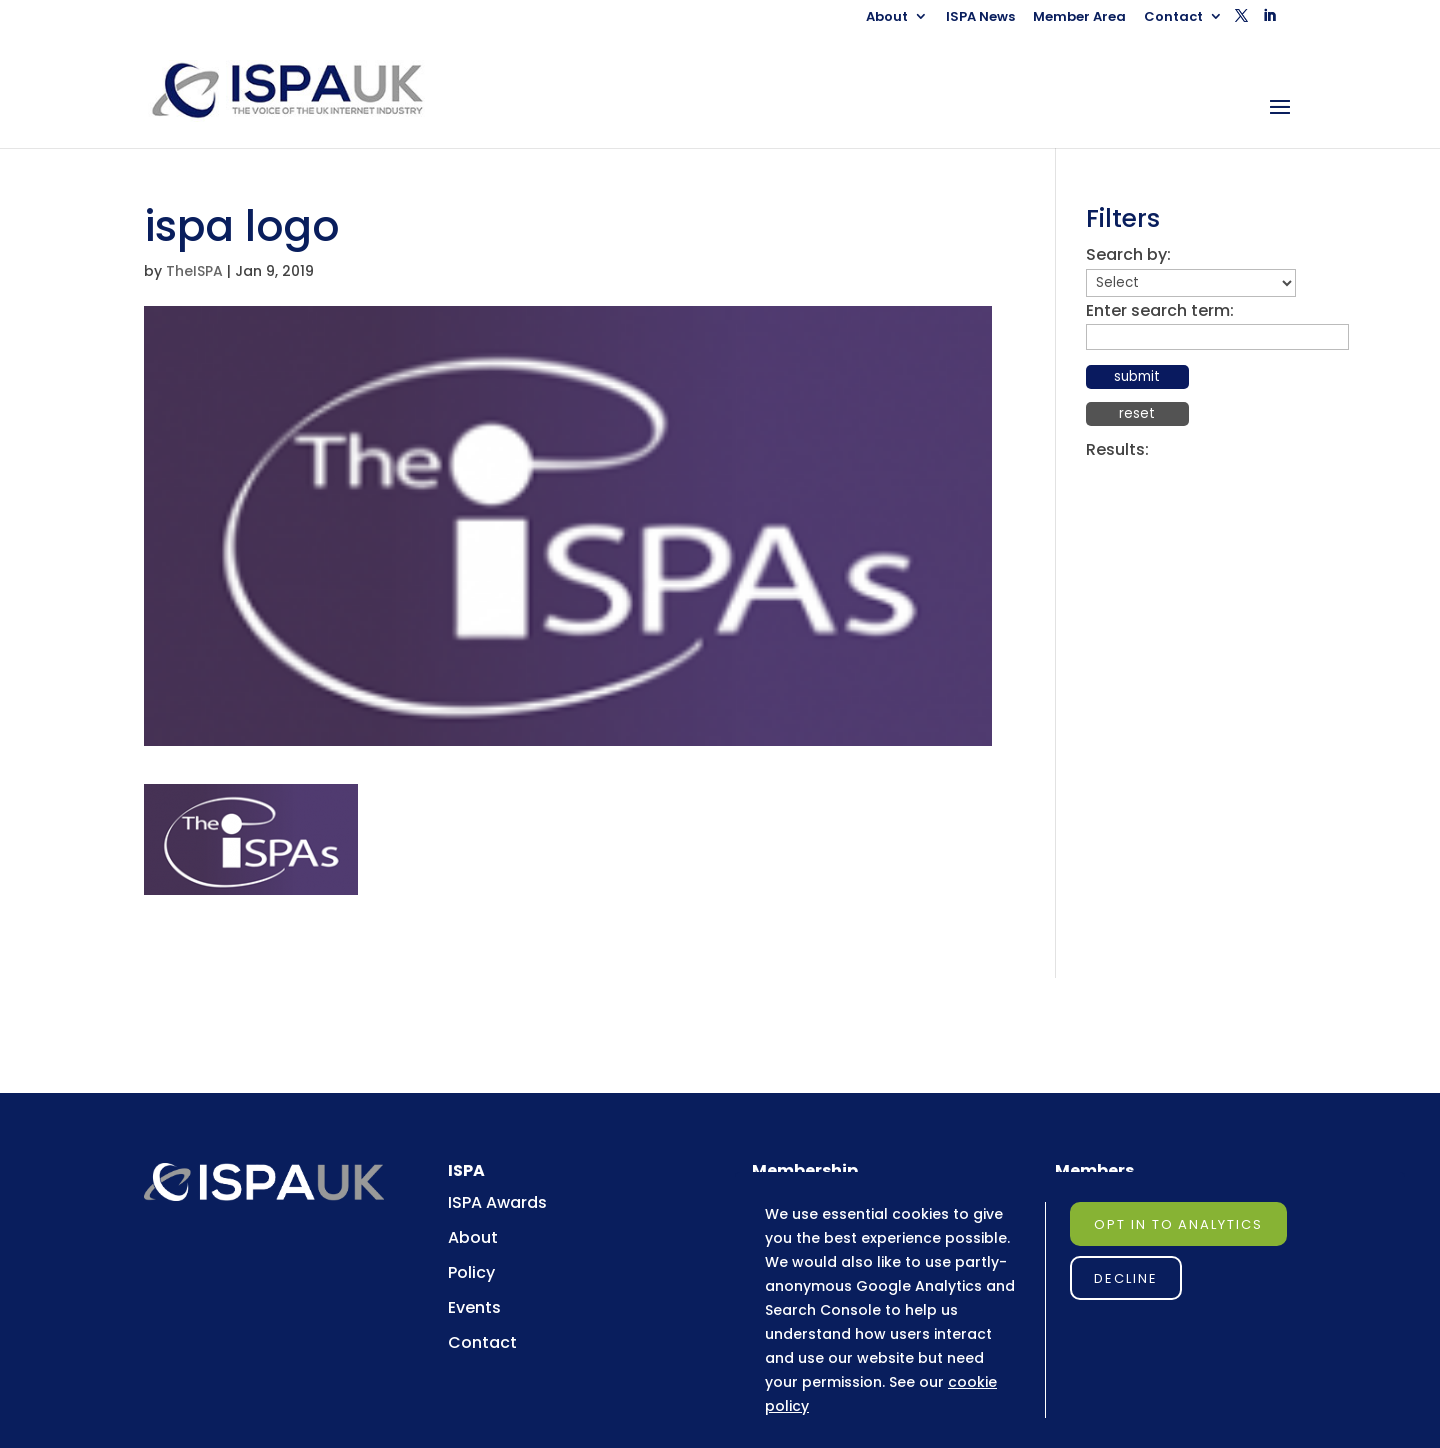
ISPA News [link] (980, 18)
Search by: (1128, 254)
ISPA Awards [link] (497, 1202)
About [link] (887, 18)
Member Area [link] (1079, 18)
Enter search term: (1160, 310)
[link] (306, 89)
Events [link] (474, 1307)
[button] (1241, 21)
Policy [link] (471, 1272)
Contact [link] (1173, 18)
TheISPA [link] (194, 271)
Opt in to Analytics (1178, 1224)
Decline (1126, 1278)
